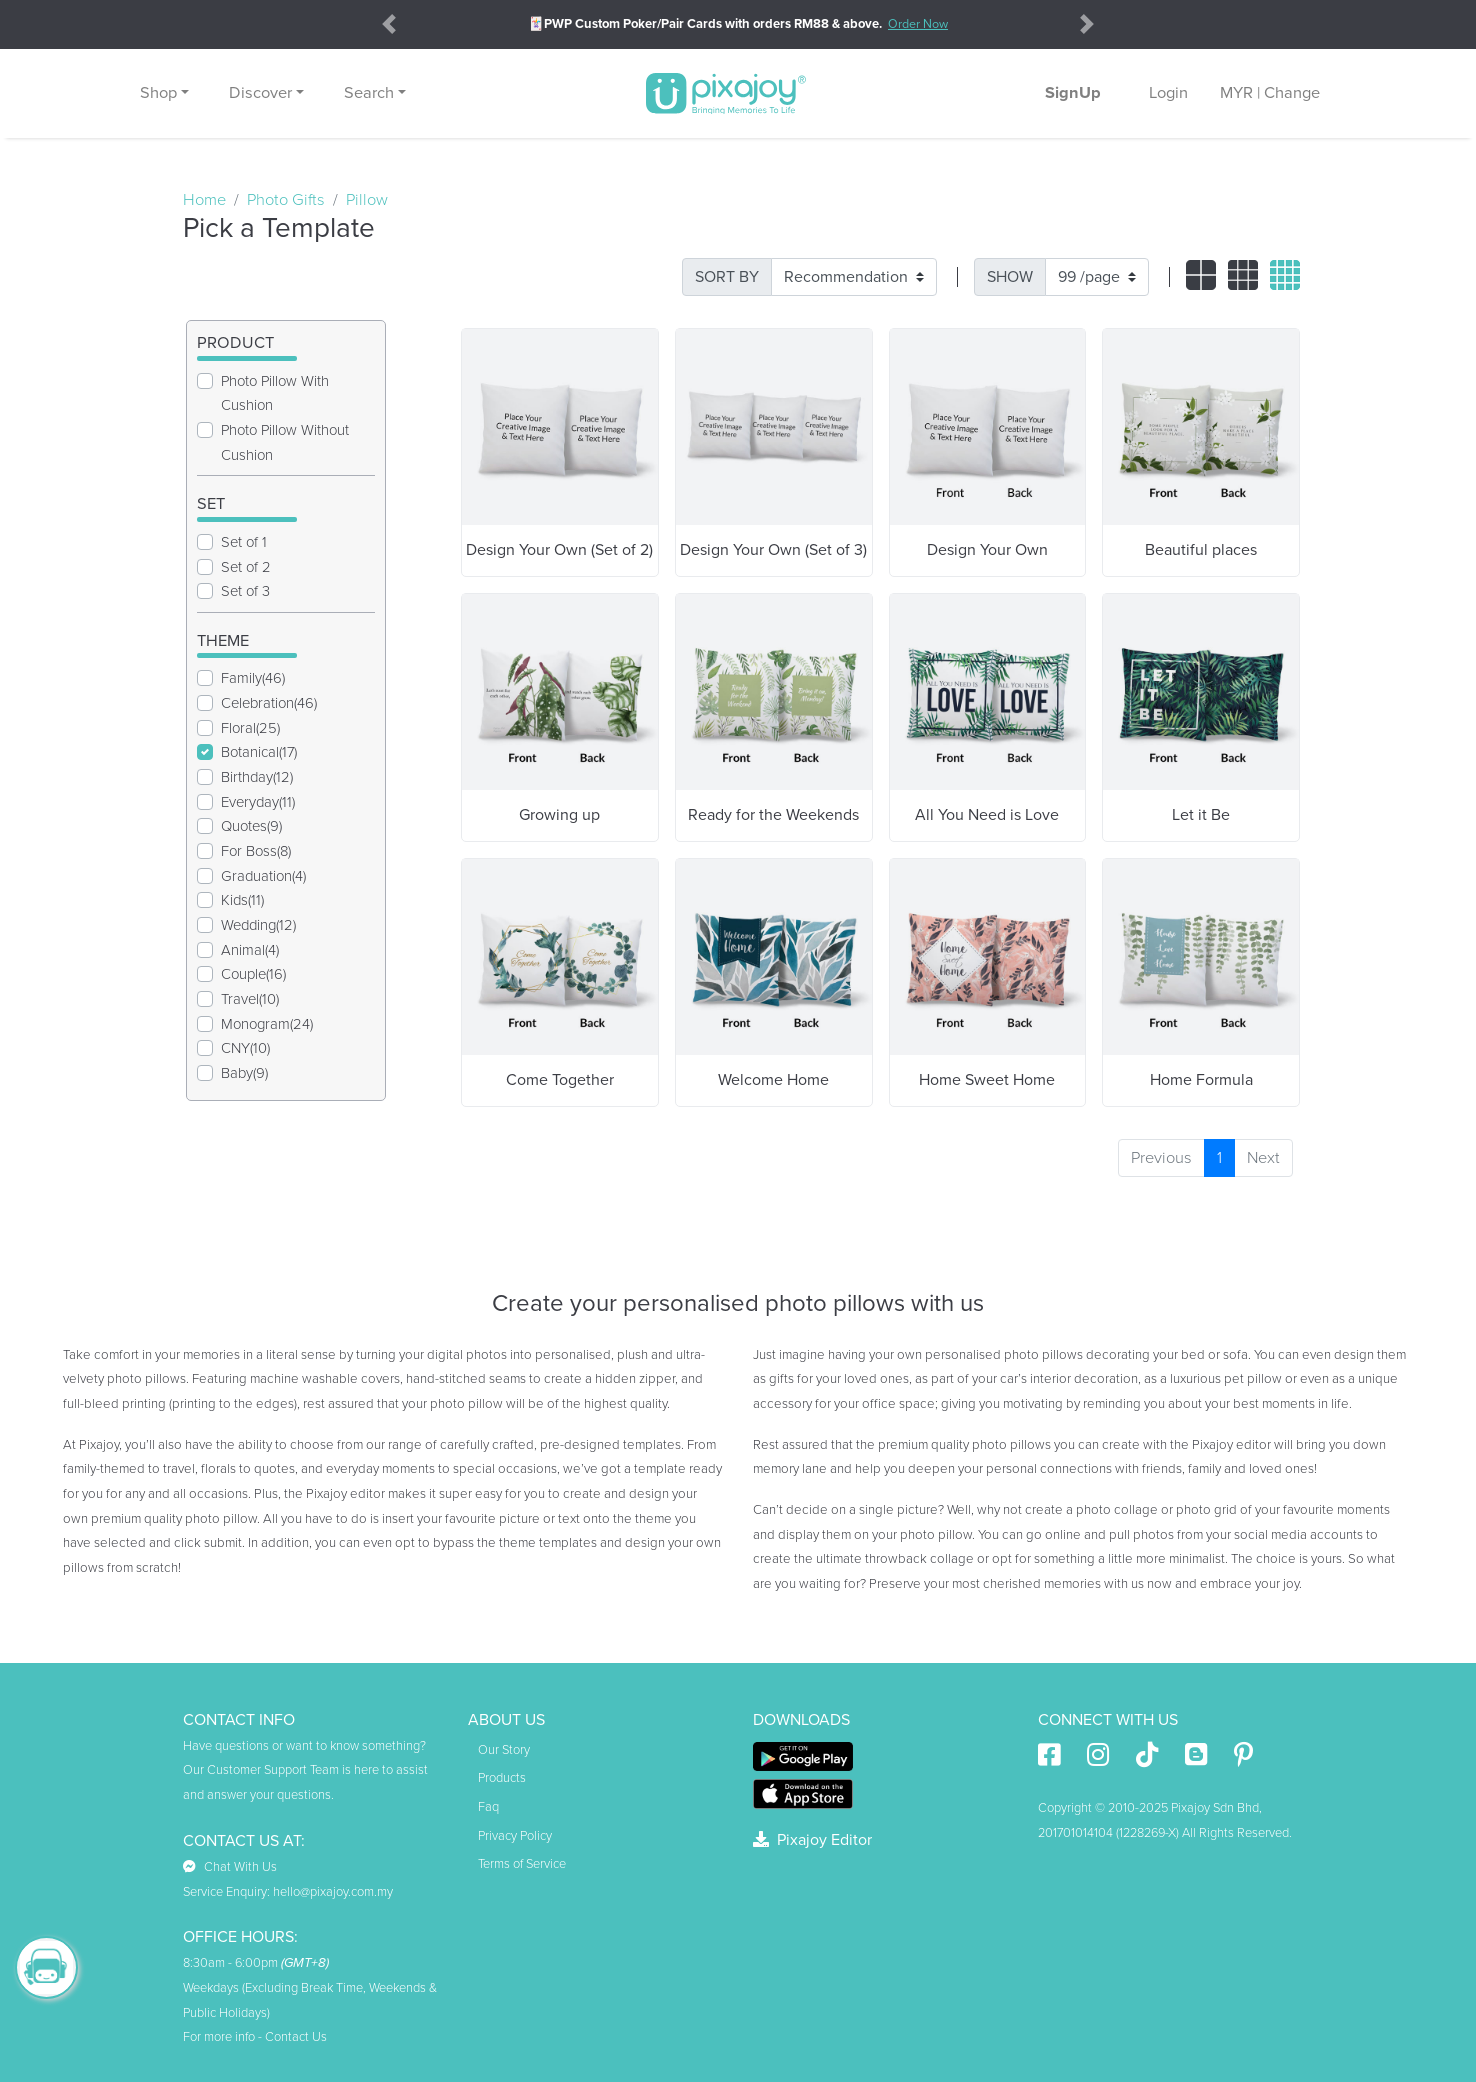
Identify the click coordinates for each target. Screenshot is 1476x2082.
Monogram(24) (267, 1024)
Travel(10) (250, 999)
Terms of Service (522, 1864)
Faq (488, 1807)
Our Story (504, 1750)
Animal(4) (250, 950)
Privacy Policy (515, 1836)
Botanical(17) (259, 752)
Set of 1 (244, 542)
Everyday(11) (258, 802)
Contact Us (296, 2037)
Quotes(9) (251, 826)
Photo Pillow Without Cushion (285, 442)
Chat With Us (230, 1867)
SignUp (1073, 93)
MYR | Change (1270, 93)
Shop (158, 93)
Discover (260, 93)
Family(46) (253, 678)
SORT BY (727, 277)
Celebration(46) (269, 703)
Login (1168, 93)
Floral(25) (250, 728)
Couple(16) (253, 974)
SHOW (1010, 277)
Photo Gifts (286, 200)
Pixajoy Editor (812, 1840)
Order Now (918, 24)
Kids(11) (242, 900)
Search (369, 93)
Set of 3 (245, 591)
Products (502, 1778)
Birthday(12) (257, 777)
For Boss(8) (256, 851)
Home (204, 200)
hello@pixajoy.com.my (333, 1892)
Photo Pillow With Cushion (275, 393)
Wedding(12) (258, 925)
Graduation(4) (263, 876)
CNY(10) (245, 1048)
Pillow (367, 200)
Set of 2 (246, 567)
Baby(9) (244, 1073)
